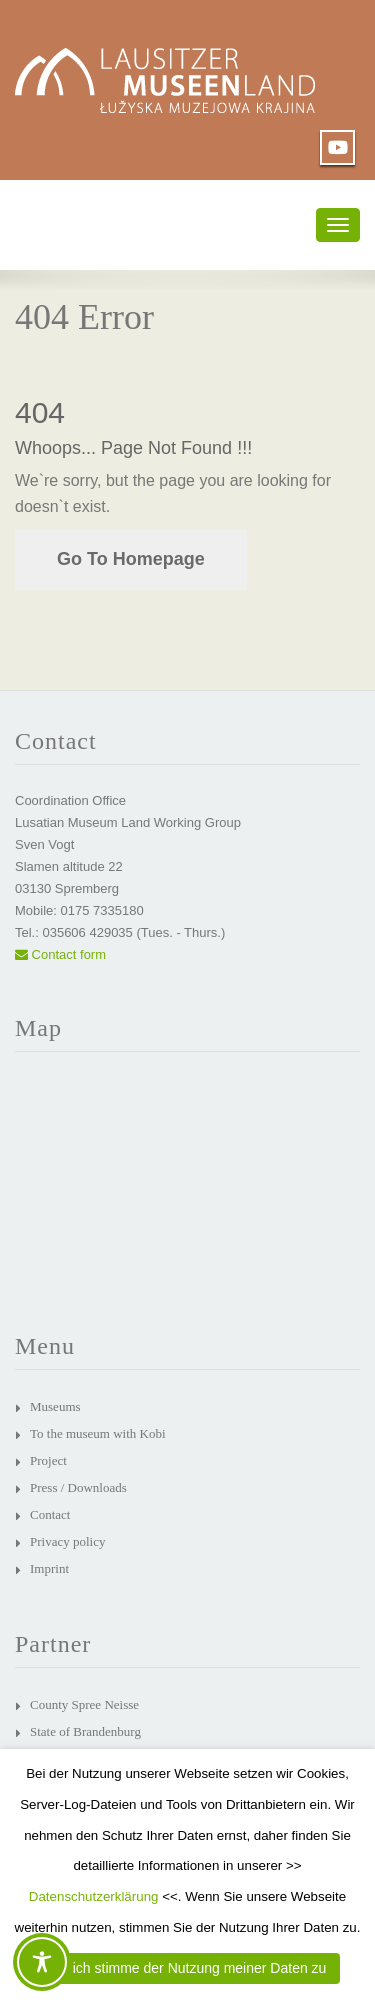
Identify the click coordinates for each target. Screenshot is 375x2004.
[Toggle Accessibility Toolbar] (42, 1962)
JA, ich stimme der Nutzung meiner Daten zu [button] (188, 1968)
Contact (50, 1514)
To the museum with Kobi (98, 1433)
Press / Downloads (78, 1487)
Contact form (60, 954)
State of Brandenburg (85, 1731)
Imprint (49, 1568)
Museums (55, 1406)
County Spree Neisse (84, 1704)
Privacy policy (67, 1541)
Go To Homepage (131, 559)
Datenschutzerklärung (94, 1896)
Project (48, 1460)
